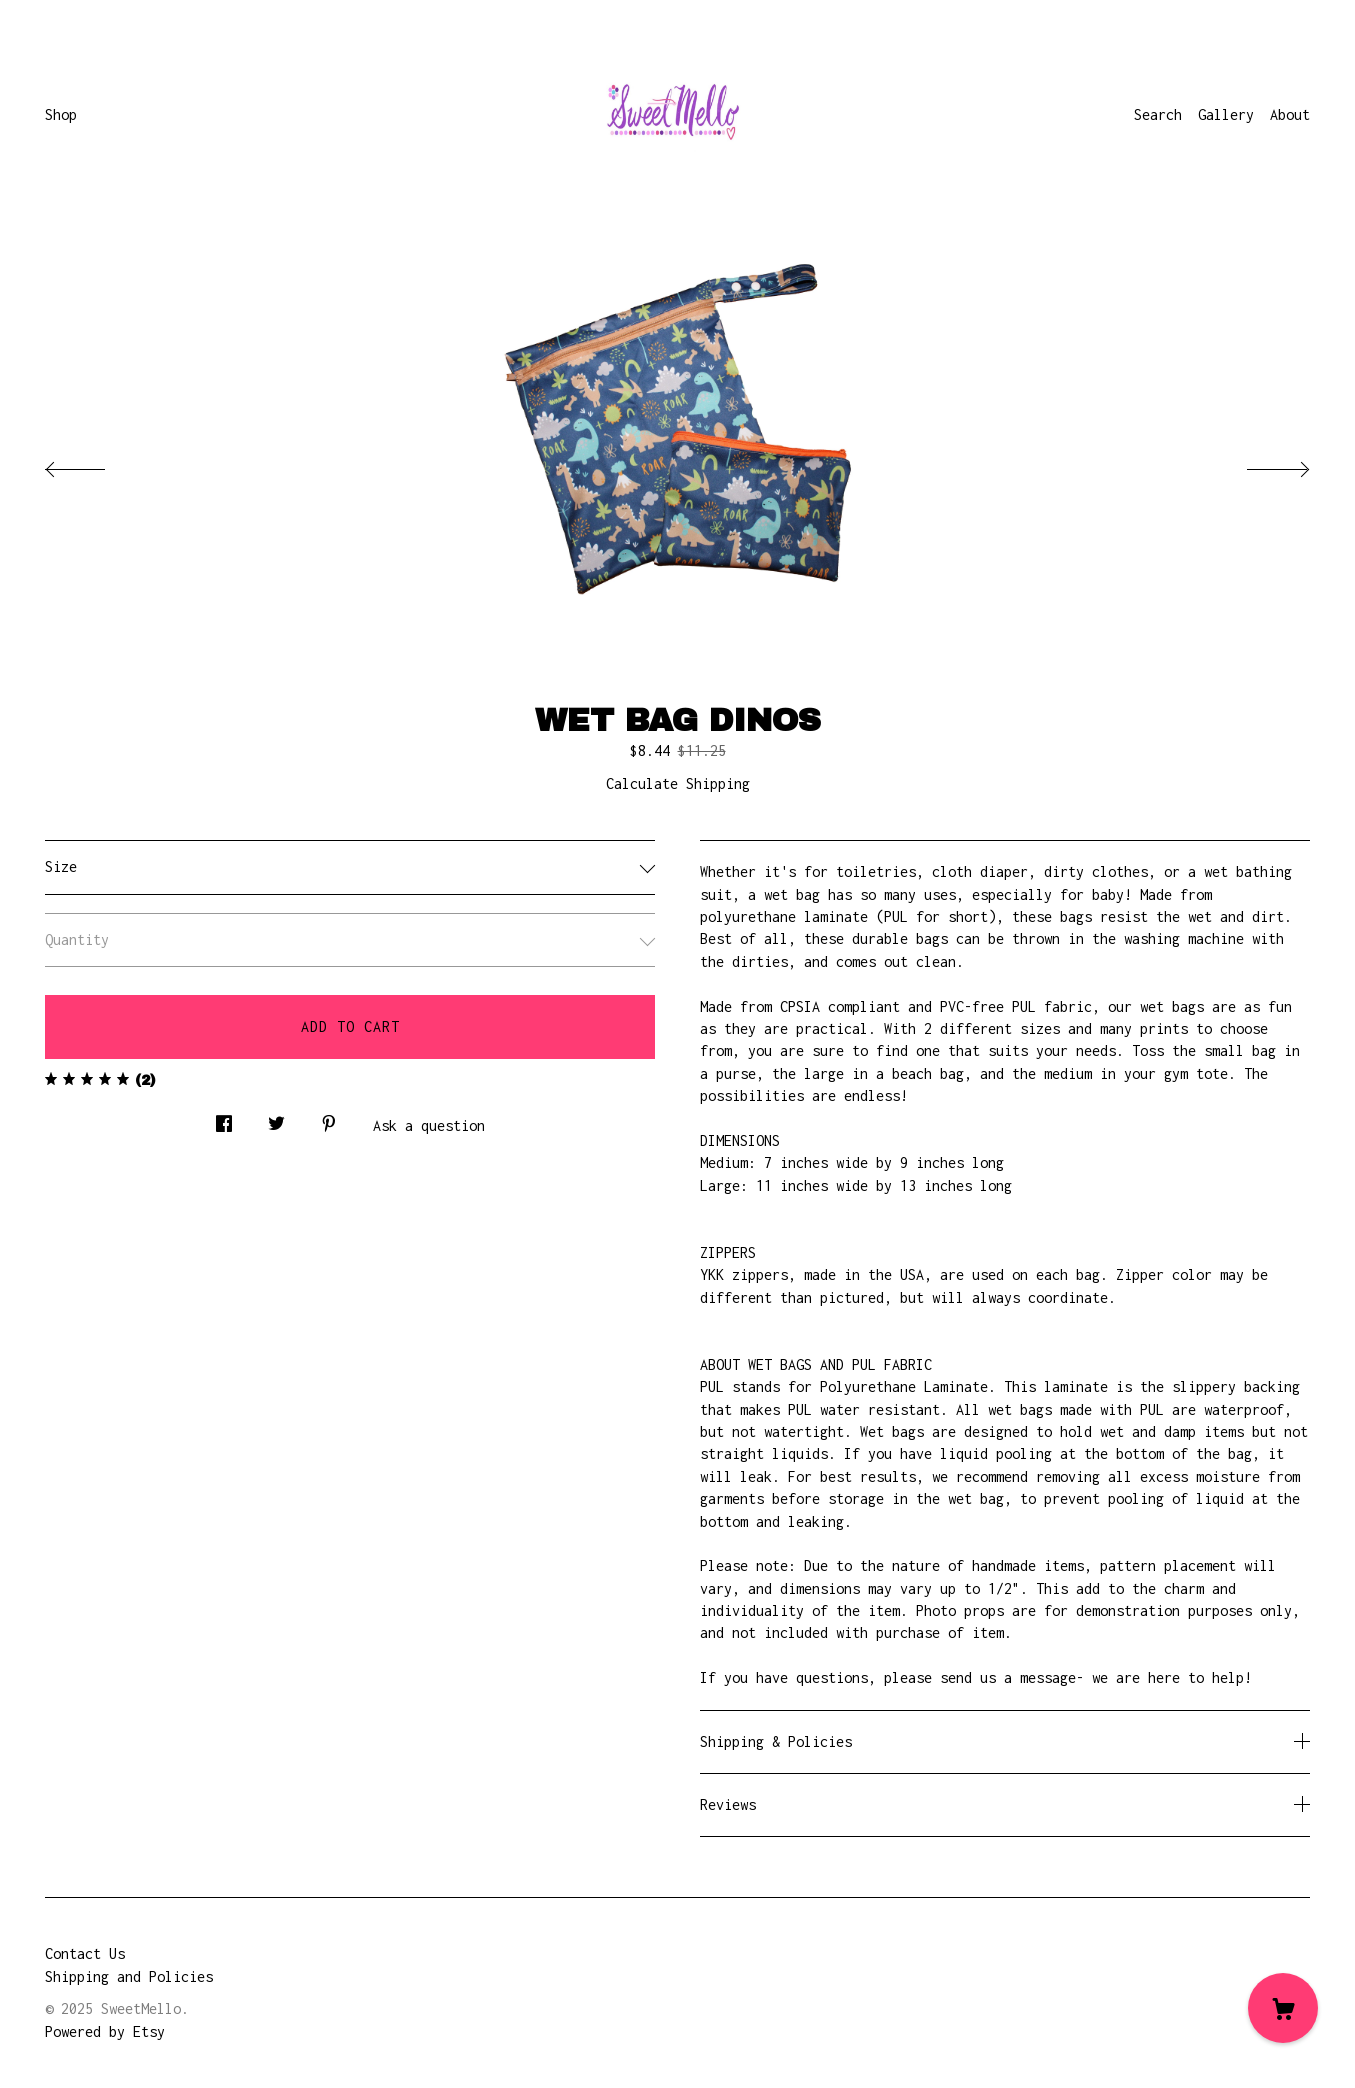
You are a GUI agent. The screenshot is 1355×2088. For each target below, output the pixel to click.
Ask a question (429, 1125)
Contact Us (85, 1953)
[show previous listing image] (95, 464)
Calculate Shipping (678, 783)
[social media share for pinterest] (329, 1118)
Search (1158, 114)
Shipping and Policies (129, 1976)
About (1290, 114)
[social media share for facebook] (224, 1118)
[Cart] (1283, 2008)
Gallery (1226, 114)
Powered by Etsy (105, 2031)
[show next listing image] (1260, 464)
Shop (61, 114)
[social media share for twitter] (276, 1118)
